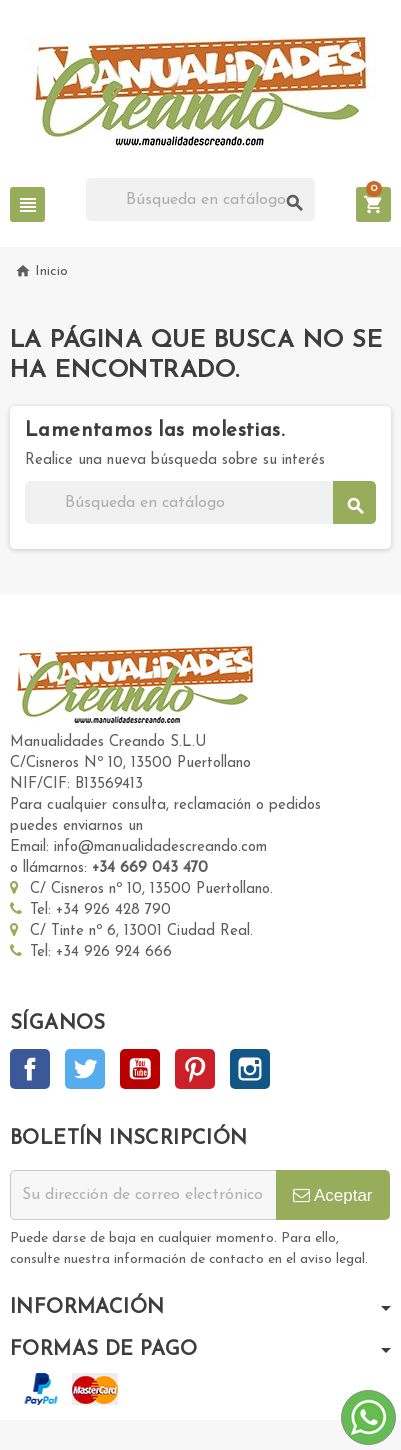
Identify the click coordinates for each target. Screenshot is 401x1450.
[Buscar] (200, 199)
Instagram (250, 1069)
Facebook (30, 1069)
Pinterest (195, 1069)
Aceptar (332, 1195)
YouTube (140, 1069)
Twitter (85, 1069)
